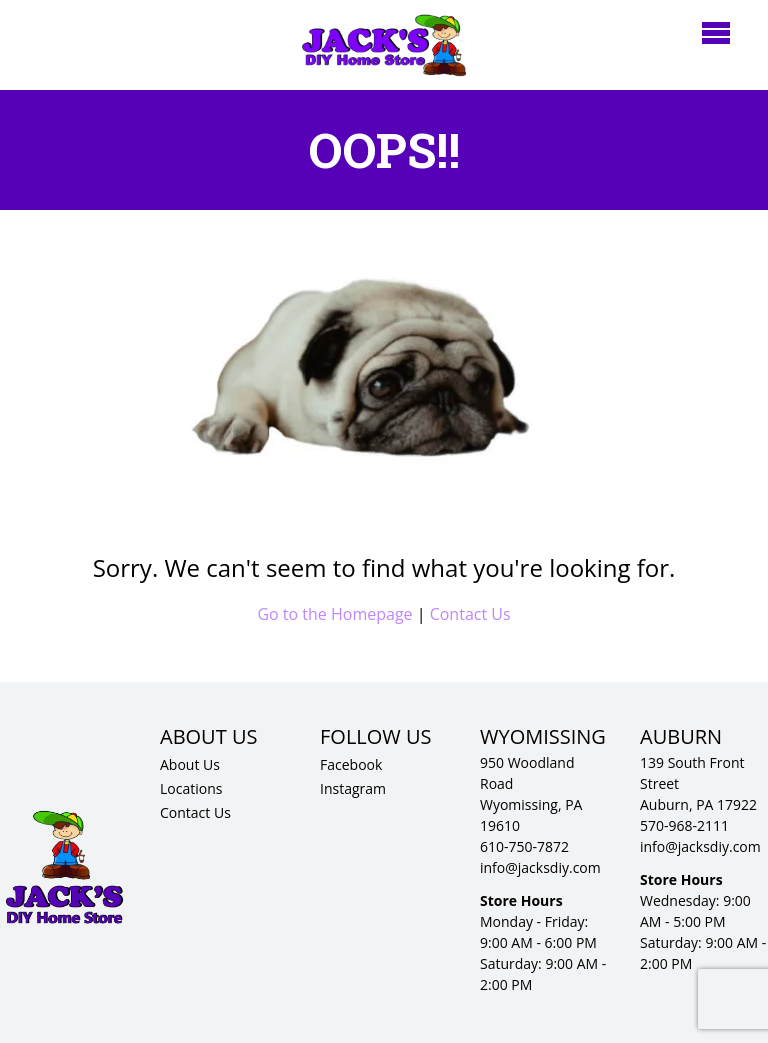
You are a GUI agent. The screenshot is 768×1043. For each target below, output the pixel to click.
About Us (190, 764)
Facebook (351, 764)
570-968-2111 (684, 825)
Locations (191, 788)
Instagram (353, 788)
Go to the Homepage (334, 614)
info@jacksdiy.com (540, 867)
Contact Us (470, 614)
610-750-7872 (524, 846)
